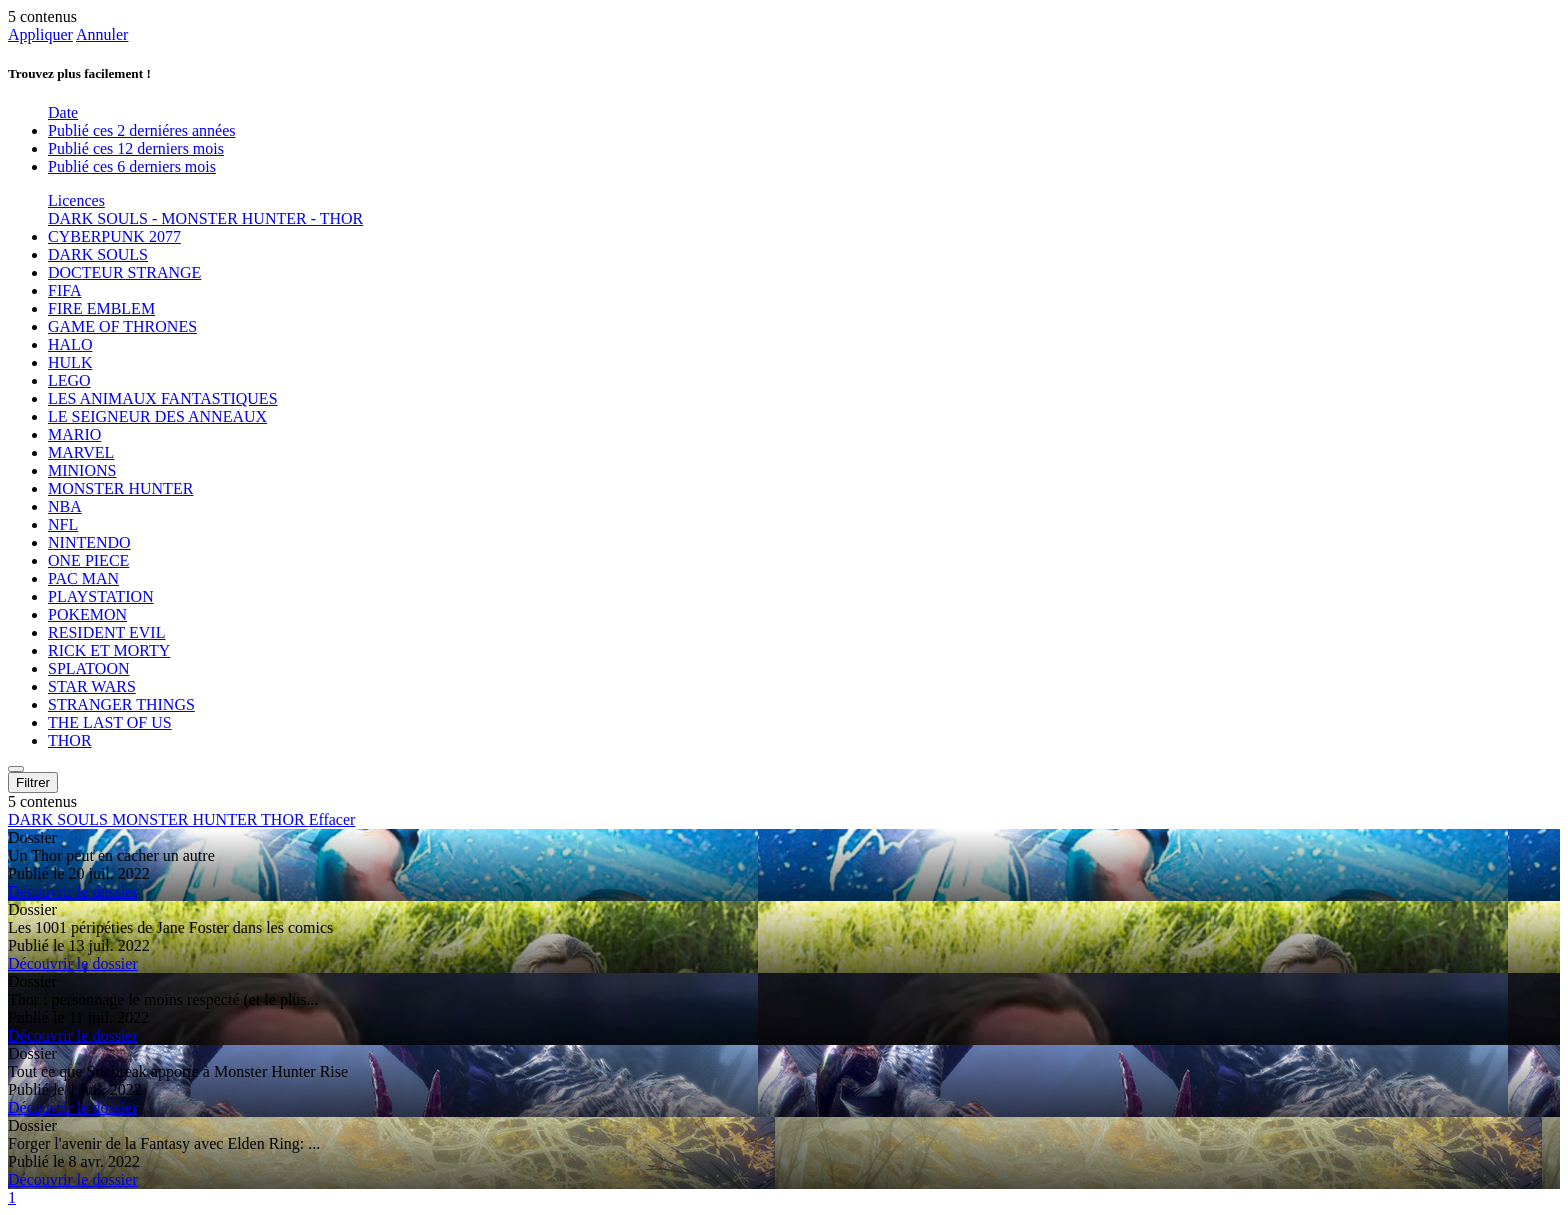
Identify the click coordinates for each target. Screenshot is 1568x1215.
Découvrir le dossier (73, 891)
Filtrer (33, 782)
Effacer (332, 819)
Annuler (102, 34)
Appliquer (40, 34)
